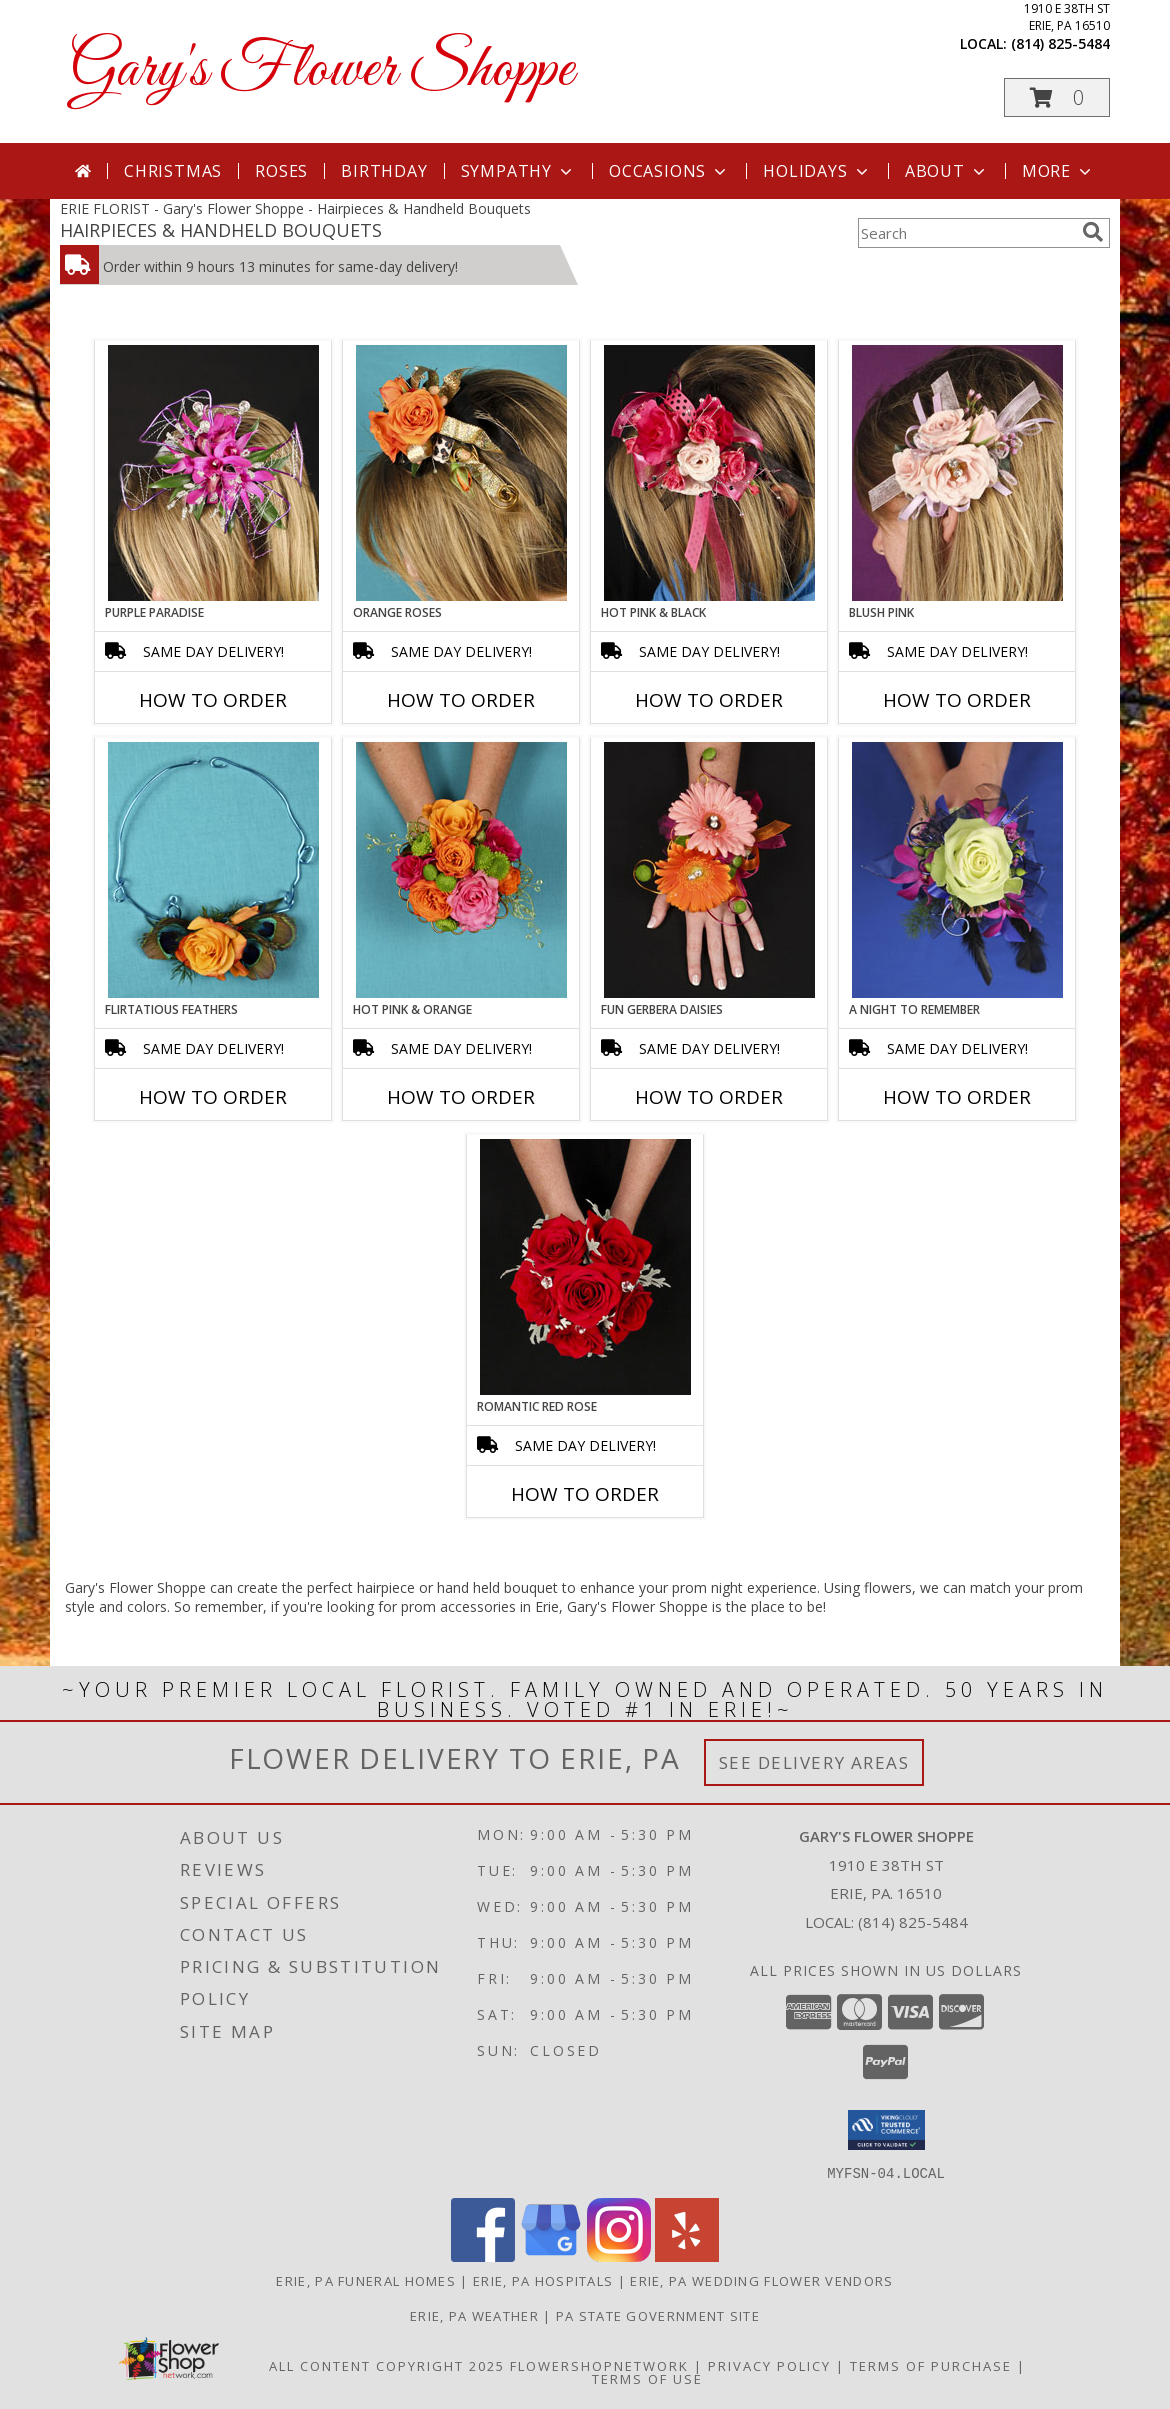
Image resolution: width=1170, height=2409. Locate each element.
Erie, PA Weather (474, 2315)
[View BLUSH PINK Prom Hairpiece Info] (957, 473)
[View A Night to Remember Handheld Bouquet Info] (957, 870)
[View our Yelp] (687, 2255)
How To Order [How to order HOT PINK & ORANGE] (461, 1097)
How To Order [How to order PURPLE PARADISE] (213, 700)
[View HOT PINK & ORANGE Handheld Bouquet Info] (461, 870)
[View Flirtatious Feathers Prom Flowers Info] (213, 870)
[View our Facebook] (483, 2255)
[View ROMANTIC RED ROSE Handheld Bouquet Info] (585, 1267)
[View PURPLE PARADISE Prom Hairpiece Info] (213, 473)
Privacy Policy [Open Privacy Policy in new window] (769, 2365)
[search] (1093, 232)
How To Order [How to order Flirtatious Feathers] (213, 1097)
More (1058, 171)
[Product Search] (966, 233)
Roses (281, 171)
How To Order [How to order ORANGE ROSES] (461, 700)
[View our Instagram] (619, 2255)
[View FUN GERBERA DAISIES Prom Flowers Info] (709, 870)
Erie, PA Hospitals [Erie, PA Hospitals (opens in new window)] (543, 2280)
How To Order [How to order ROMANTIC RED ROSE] (585, 1494)
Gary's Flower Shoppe (322, 70)
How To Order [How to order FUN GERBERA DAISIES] (709, 1097)
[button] (1057, 97)
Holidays (817, 171)
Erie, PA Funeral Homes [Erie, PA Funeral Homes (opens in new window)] (366, 2280)
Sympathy (518, 171)
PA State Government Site (658, 2315)
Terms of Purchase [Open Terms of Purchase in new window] (931, 2365)
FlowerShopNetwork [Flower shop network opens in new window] (599, 2365)
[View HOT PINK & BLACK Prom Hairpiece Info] (709, 473)
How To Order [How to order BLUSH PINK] (957, 700)
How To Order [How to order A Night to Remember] (957, 1097)
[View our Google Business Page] (551, 2255)
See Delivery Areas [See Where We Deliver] (814, 1762)
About (947, 171)
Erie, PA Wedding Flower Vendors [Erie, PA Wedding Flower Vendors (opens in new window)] (761, 2280)
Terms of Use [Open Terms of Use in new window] (647, 2378)
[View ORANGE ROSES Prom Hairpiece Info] (461, 473)
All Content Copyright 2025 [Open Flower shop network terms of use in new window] (387, 2365)
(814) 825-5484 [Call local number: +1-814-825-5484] (1060, 43)
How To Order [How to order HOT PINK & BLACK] (709, 700)
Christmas (173, 171)
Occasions (669, 171)
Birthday (384, 171)
